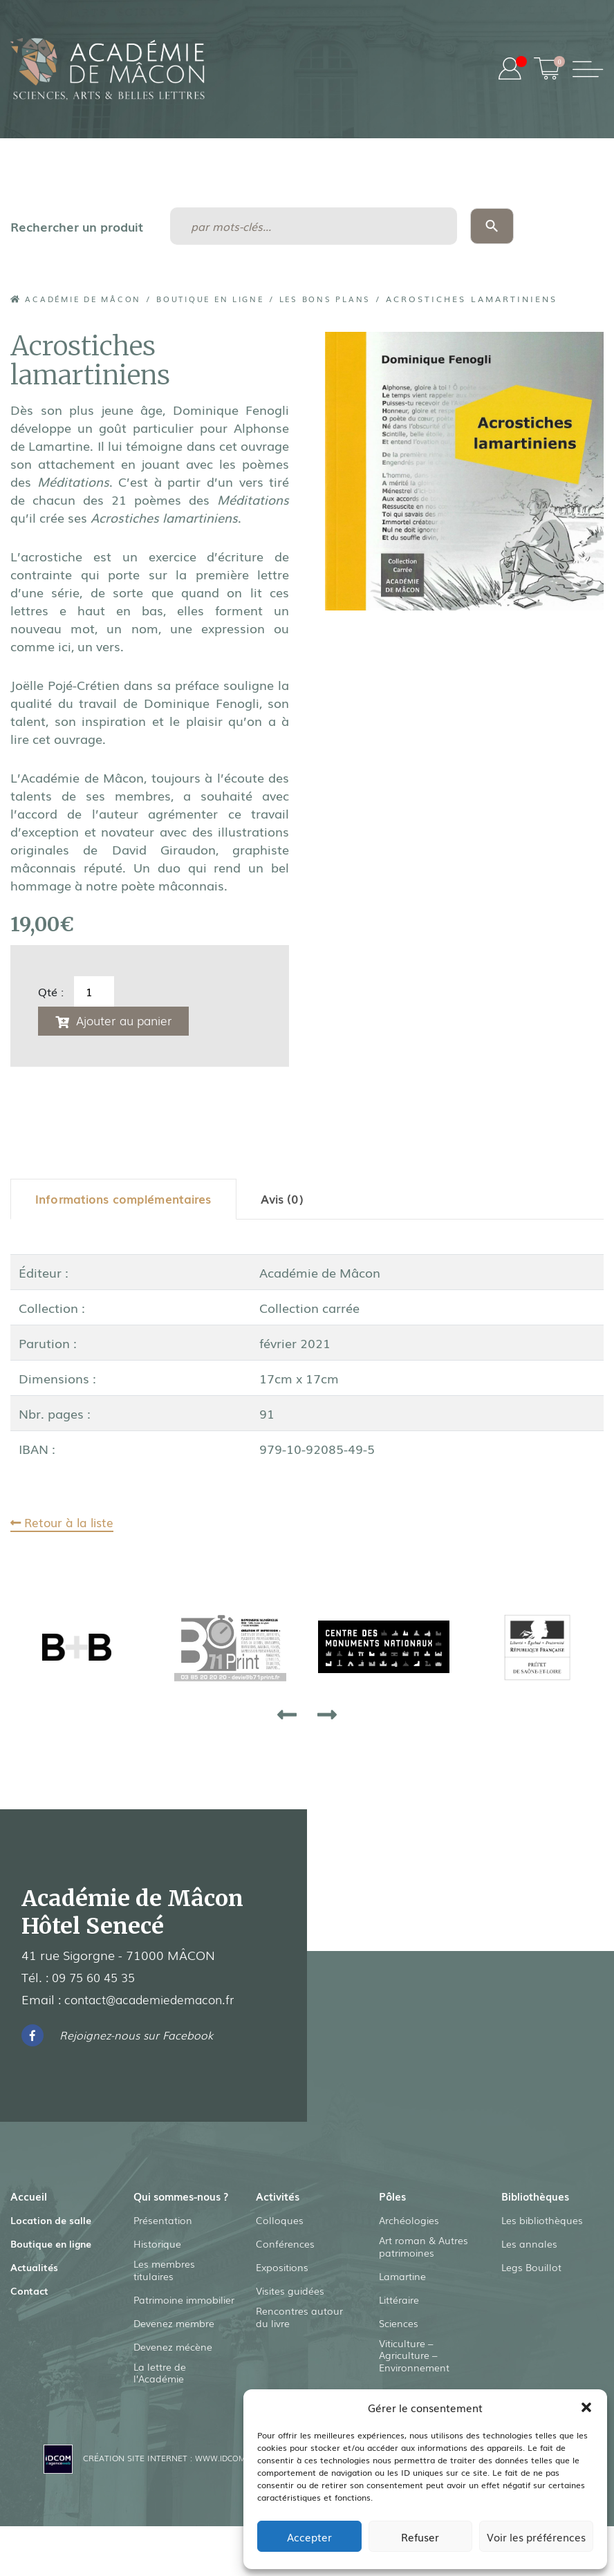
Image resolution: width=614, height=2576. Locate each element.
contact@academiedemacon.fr (154, 2002)
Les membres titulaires (164, 2290)
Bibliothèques (537, 2199)
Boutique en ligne (229, 298)
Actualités (34, 2270)
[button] (586, 2407)
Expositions (282, 2270)
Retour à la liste (64, 1524)
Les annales (529, 2247)
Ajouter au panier (128, 1020)
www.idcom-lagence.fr (237, 2480)
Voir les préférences (536, 2536)
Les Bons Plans (354, 298)
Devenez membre (173, 2343)
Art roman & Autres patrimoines (423, 2250)
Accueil (28, 2199)
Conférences (285, 2247)
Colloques (280, 2223)
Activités (278, 2199)
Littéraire (399, 2303)
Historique (157, 2263)
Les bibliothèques (542, 2223)
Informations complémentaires (127, 1201)
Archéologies (409, 2223)
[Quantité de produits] (94, 991)
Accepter (309, 2536)
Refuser (420, 2536)
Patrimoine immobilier (183, 2320)
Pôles (393, 2199)
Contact (29, 2294)
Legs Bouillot (531, 2270)
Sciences (398, 2327)
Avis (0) (291, 1201)
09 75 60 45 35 (97, 1980)
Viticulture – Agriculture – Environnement (414, 2360)
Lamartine (402, 2280)
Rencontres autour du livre (299, 2320)
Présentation (162, 2240)
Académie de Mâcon (82, 298)
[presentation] (287, 1717)
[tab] (127, 1201)
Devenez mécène (172, 2367)
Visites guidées (290, 2294)
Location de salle (50, 2223)
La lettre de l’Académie (159, 2394)
